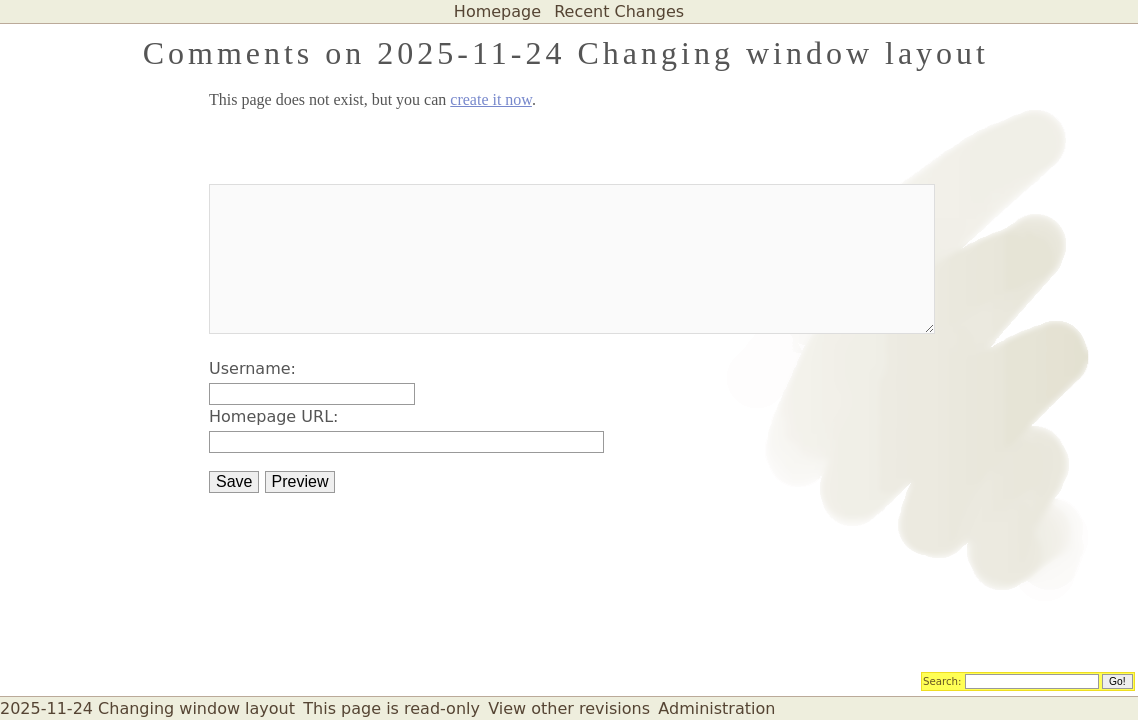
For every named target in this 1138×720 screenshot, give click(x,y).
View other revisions (569, 708)
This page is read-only (391, 708)
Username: (252, 368)
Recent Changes (619, 11)
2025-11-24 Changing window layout (147, 708)
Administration (716, 708)
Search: (942, 680)
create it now (491, 99)
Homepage (497, 11)
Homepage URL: (273, 416)
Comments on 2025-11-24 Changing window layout (566, 53)
